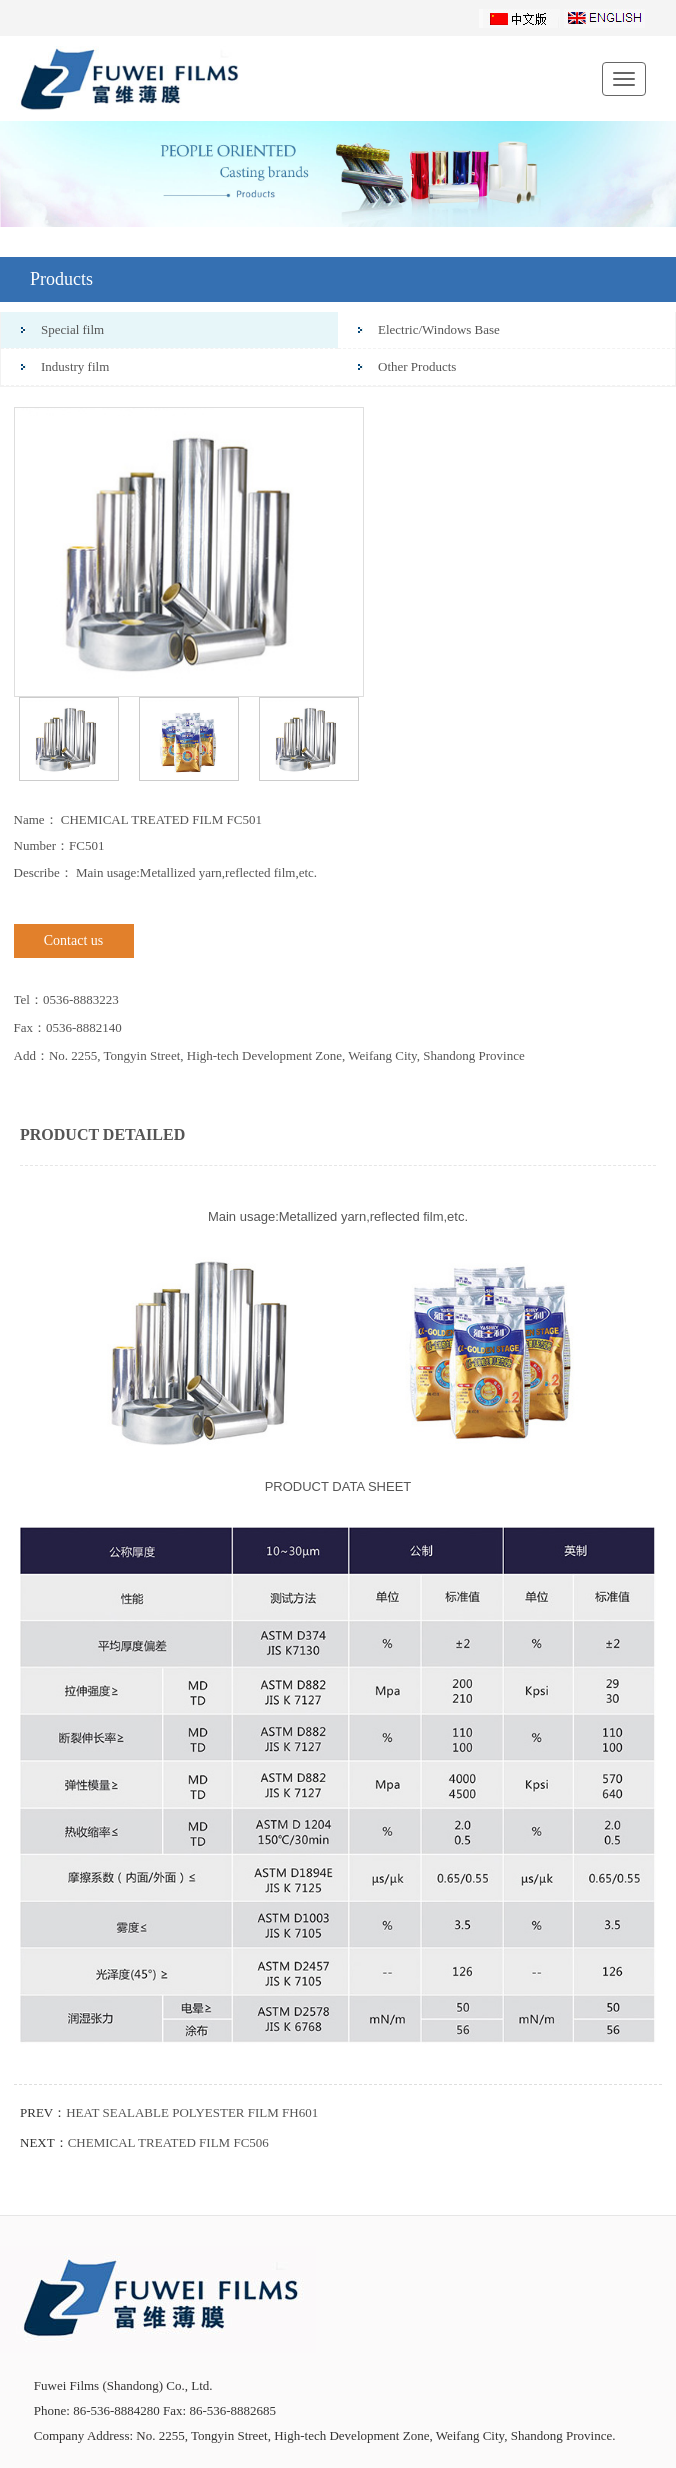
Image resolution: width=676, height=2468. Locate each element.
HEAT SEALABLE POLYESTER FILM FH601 (192, 2112)
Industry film (75, 366)
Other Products (417, 366)
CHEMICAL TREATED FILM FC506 (168, 2142)
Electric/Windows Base (439, 329)
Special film (72, 329)
